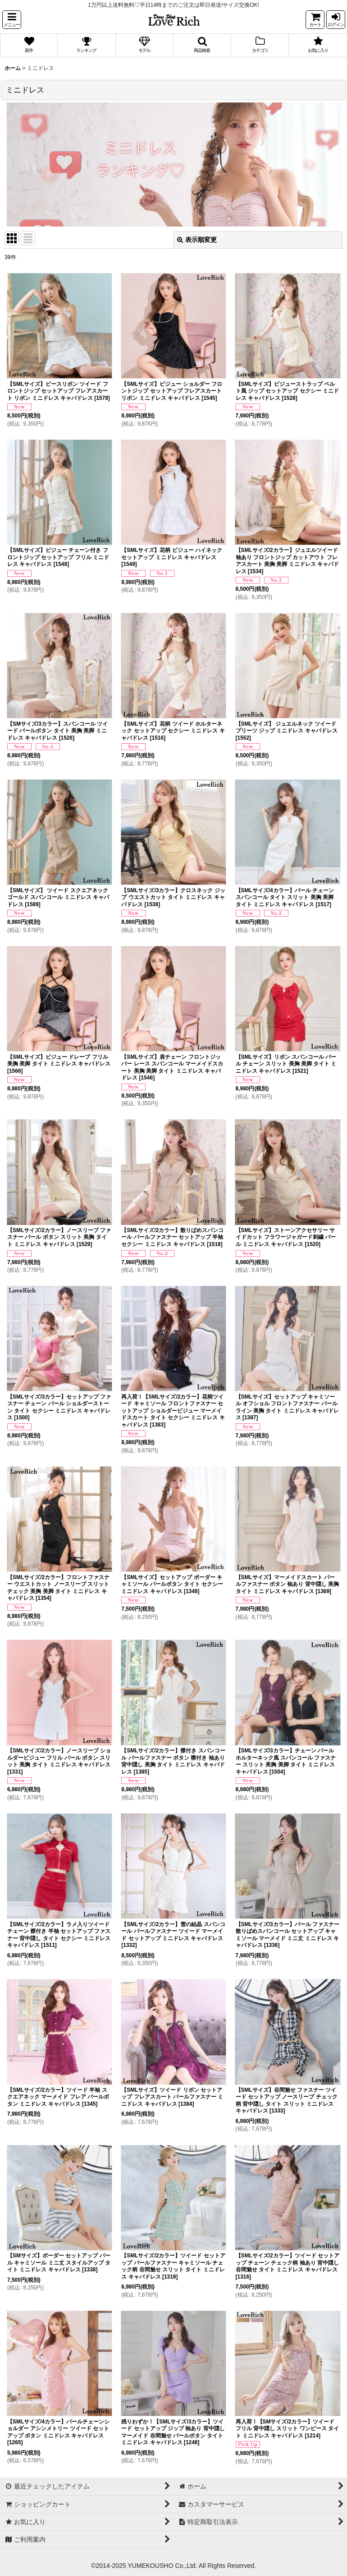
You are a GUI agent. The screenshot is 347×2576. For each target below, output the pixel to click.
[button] (11, 19)
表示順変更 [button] (197, 239)
